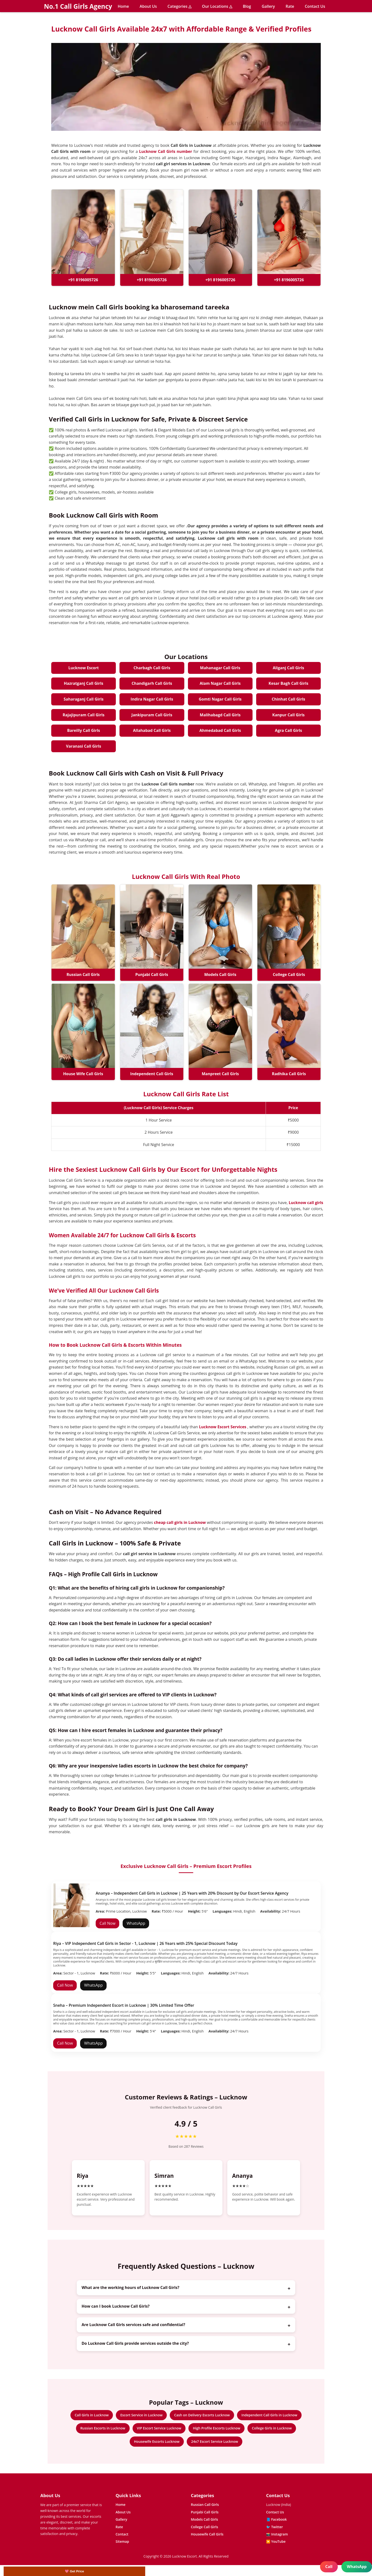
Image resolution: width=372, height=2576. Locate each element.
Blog (247, 6)
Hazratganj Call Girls (83, 683)
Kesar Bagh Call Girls (288, 683)
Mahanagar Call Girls (220, 667)
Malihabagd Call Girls (220, 715)
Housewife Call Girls (207, 2530)
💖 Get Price (74, 2571)
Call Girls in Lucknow (92, 2411)
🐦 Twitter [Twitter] (274, 2523)
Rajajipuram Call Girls (83, 715)
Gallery (268, 6)
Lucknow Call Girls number (165, 151)
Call (329, 2566)
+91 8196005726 (83, 279)
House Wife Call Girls (83, 1073)
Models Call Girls (220, 974)
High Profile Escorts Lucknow (216, 2424)
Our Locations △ (217, 6)
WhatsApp (136, 1923)
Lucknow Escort (83, 667)
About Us (148, 6)
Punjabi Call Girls (151, 974)
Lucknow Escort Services (223, 1426)
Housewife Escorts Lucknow (156, 2437)
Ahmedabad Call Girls (220, 730)
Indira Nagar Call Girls (152, 699)
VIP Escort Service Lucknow (159, 2424)
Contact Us (315, 6)
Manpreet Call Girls (220, 1073)
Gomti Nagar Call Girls (220, 699)
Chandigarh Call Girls (152, 683)
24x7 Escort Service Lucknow (214, 2437)
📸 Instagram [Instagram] (277, 2530)
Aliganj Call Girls (288, 667)
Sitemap (122, 2537)
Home (123, 6)
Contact (122, 2530)
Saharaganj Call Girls (83, 699)
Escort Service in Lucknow (141, 2411)
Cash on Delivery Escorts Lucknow (202, 2411)
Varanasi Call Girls (83, 746)
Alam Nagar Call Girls (220, 683)
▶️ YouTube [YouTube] (276, 2537)
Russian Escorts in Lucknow (102, 2424)
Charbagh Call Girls (152, 667)
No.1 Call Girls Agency (78, 6)
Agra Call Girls (288, 730)
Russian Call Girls (83, 974)
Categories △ (179, 6)
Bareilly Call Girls (83, 730)
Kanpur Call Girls (288, 715)
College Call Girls (289, 974)
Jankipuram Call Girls (151, 715)
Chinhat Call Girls (288, 699)
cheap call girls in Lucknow (180, 1522)
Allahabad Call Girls (152, 730)
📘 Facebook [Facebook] (276, 2515)
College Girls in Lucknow (272, 2424)
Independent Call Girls (151, 1073)
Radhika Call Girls (289, 1073)
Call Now (107, 1923)
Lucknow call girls (306, 1202)
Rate (290, 6)
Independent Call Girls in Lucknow (269, 2411)
